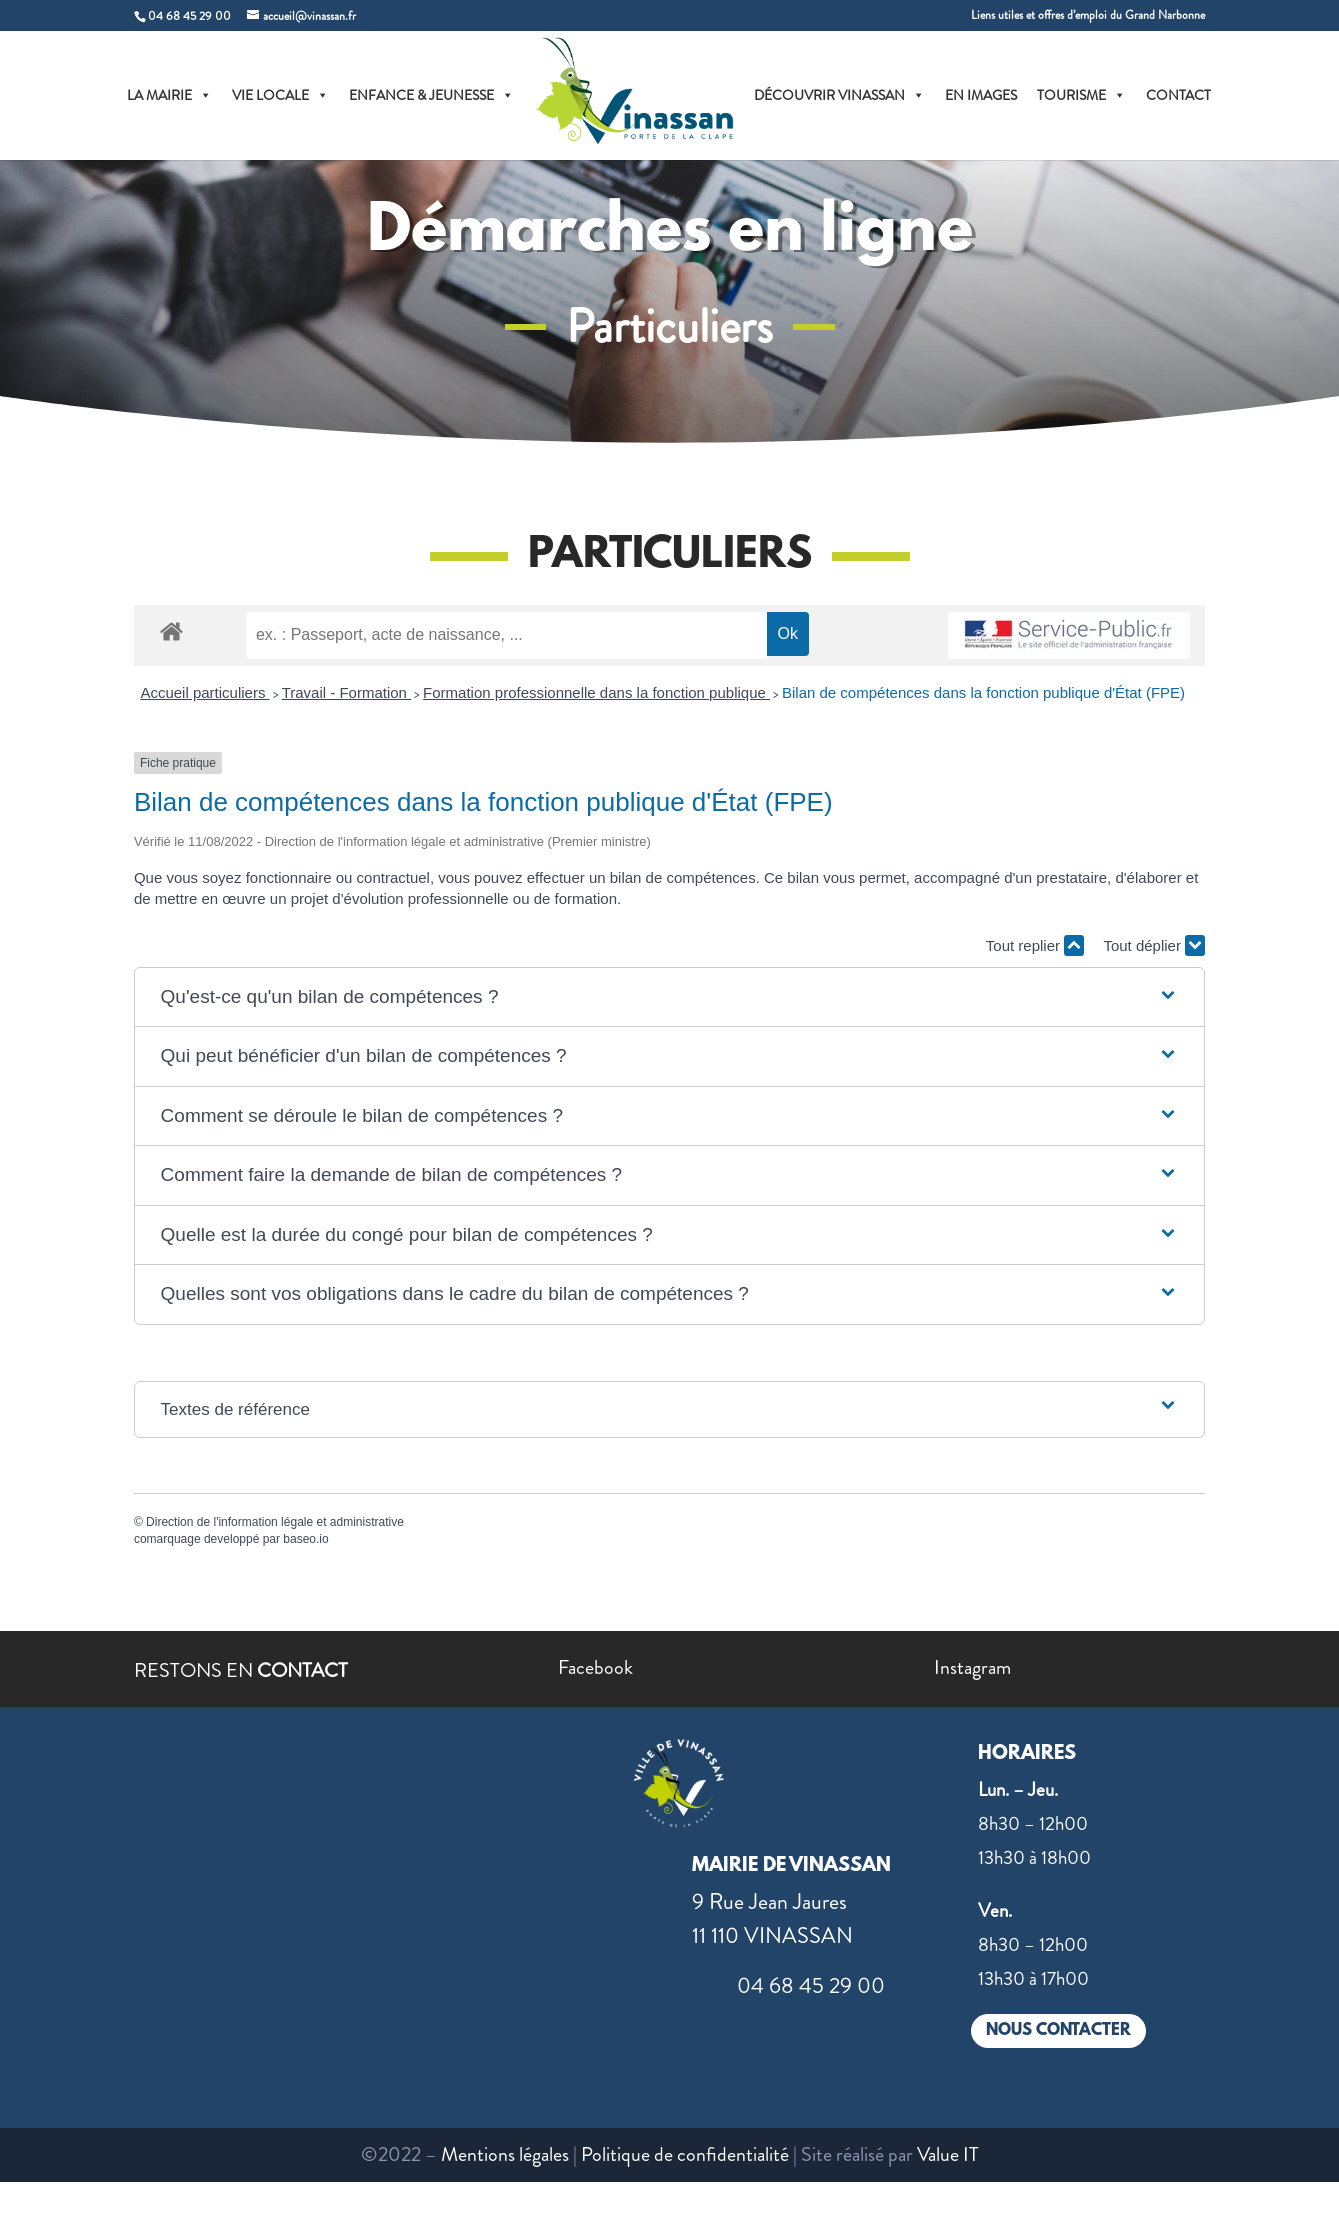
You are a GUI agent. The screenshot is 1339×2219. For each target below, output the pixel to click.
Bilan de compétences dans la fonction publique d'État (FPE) (983, 692)
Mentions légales (505, 2154)
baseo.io (305, 1539)
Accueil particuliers (204, 692)
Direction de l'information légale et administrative (275, 1522)
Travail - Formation (346, 692)
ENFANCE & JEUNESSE (431, 95)
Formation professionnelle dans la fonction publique (596, 692)
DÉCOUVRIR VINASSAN (839, 95)
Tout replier (1035, 945)
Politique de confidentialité (685, 2154)
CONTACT (1178, 95)
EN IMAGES (981, 95)
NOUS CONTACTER (1058, 2030)
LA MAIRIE (169, 95)
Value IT (948, 2154)
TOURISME (1081, 95)
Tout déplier (1154, 945)
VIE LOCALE (280, 95)
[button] (670, 997)
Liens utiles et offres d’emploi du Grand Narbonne (1088, 16)
